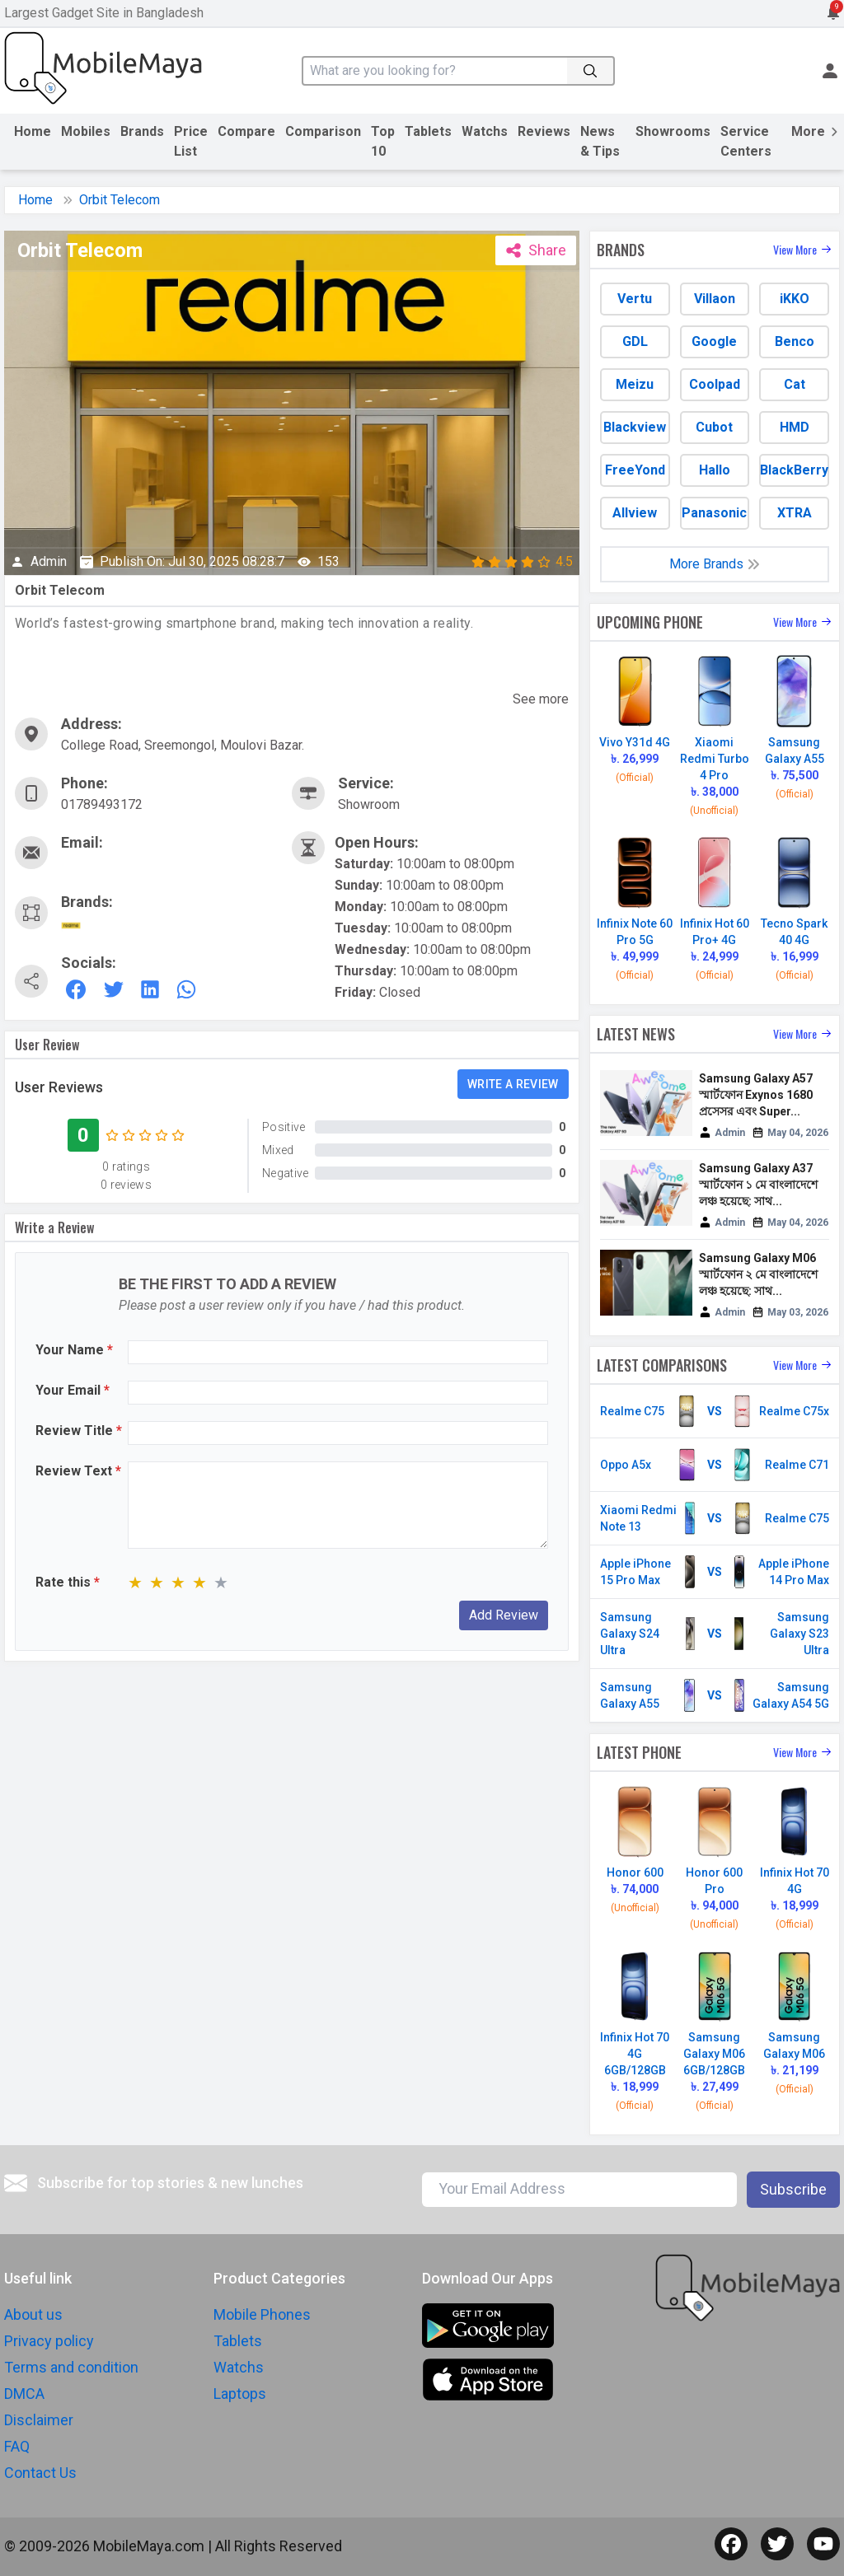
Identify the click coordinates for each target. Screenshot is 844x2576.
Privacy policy (49, 2340)
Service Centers (745, 141)
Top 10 (383, 141)
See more (541, 699)
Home (32, 131)
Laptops (239, 2393)
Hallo (714, 470)
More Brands (714, 564)
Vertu (634, 298)
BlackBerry (794, 470)
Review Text (78, 1471)
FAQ (17, 2446)
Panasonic (714, 513)
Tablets (428, 131)
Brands (142, 131)
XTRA (794, 513)
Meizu (635, 384)
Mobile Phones (262, 2314)
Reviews (544, 131)
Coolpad (714, 384)
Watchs (485, 131)
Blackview (634, 427)
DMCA (24, 2393)
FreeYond (635, 470)
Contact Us (40, 2472)
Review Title (78, 1430)
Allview (634, 513)
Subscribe (793, 2189)
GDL (635, 341)
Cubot (714, 427)
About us (33, 2314)
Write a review (513, 1084)
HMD (794, 427)
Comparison (323, 131)
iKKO (794, 298)
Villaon (714, 298)
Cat (794, 384)
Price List (191, 141)
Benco (794, 341)
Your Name (74, 1350)
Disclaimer (38, 2420)
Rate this (67, 1582)
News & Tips (600, 141)
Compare (246, 131)
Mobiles (85, 131)
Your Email (72, 1390)
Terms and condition (71, 2367)
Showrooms (672, 131)
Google (714, 341)
